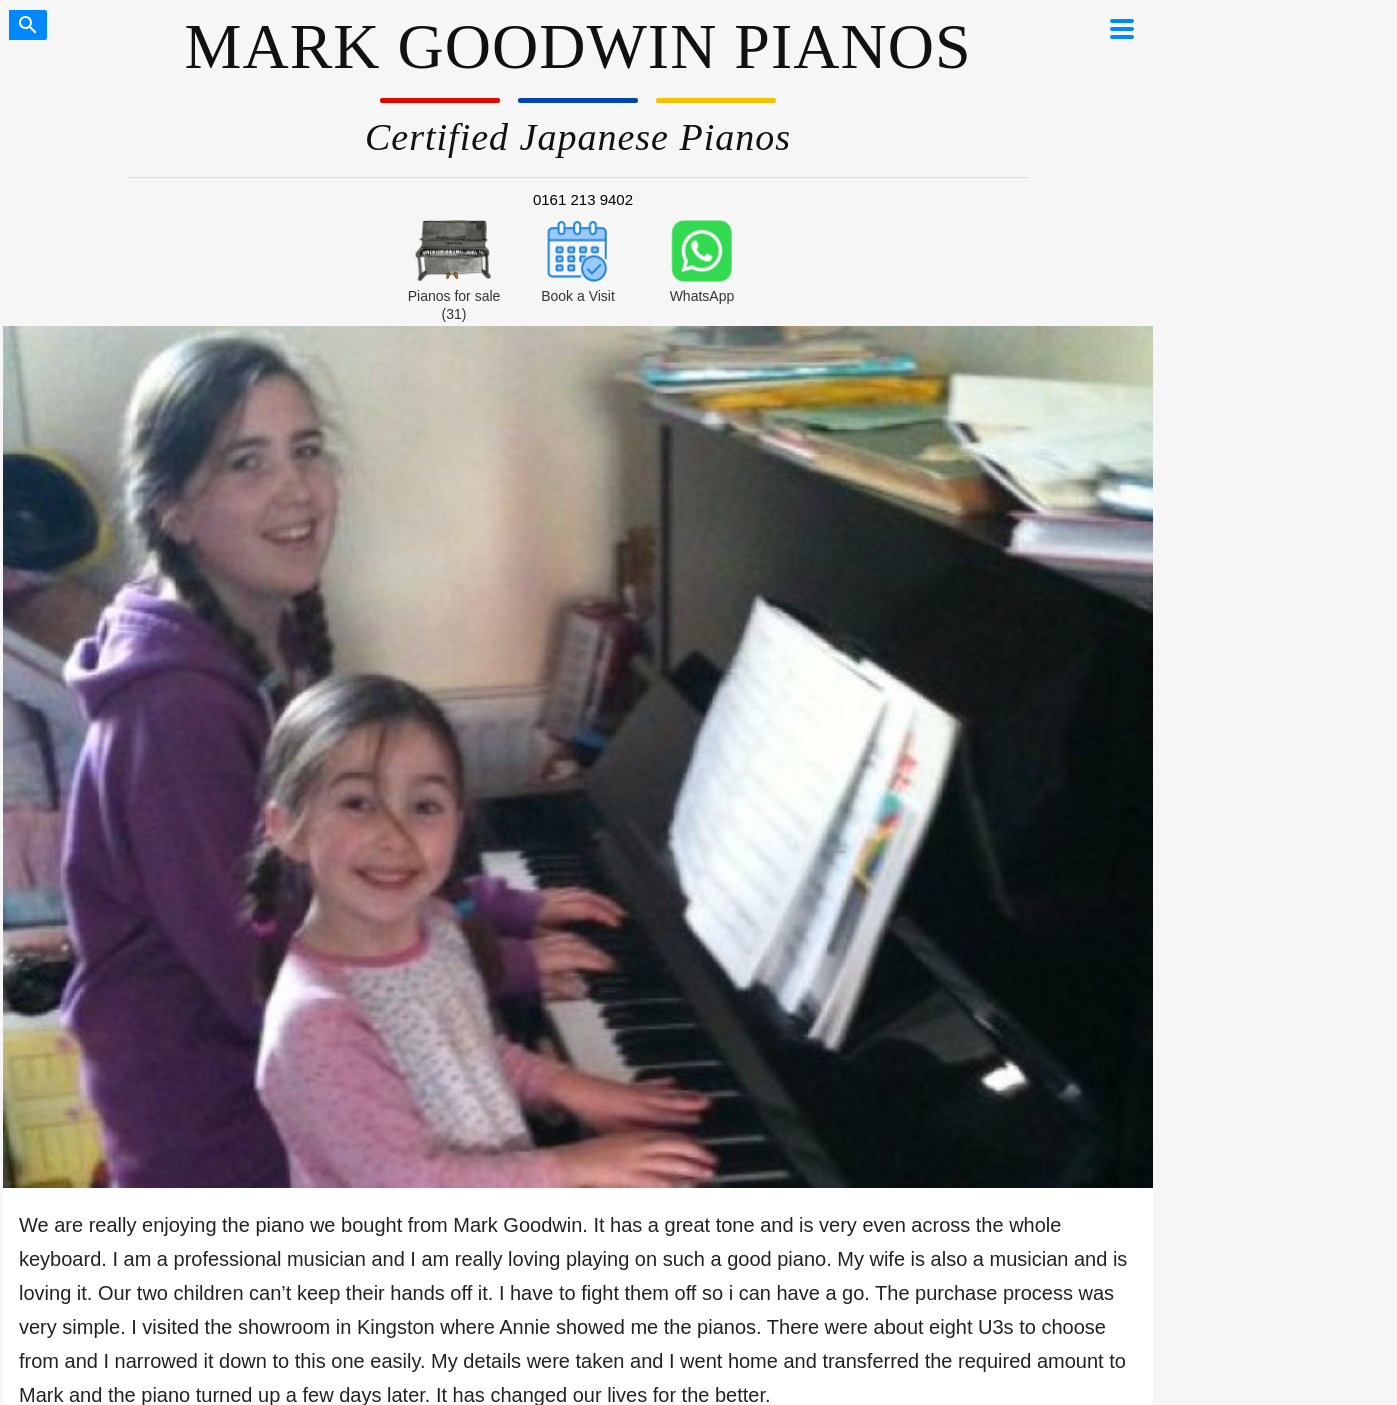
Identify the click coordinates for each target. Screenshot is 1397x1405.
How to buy (100, 821)
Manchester (306, 804)
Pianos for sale (99, 797)
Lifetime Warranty (99, 893)
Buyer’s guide (497, 804)
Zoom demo (305, 871)
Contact (100, 917)
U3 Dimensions (1071, 916)
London (305, 826)
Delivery (99, 869)
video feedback (305, 627)
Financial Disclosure (328, 1300)
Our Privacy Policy (89, 1300)
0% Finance (99, 845)
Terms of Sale (206, 1300)
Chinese (497, 938)
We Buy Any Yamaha (99, 1140)
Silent (496, 849)
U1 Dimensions (1071, 938)
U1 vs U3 (497, 826)
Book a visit (306, 849)
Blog (497, 916)
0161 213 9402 (583, 199)
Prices (496, 871)
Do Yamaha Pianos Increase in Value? (1071, 871)
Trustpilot (688, 804)
